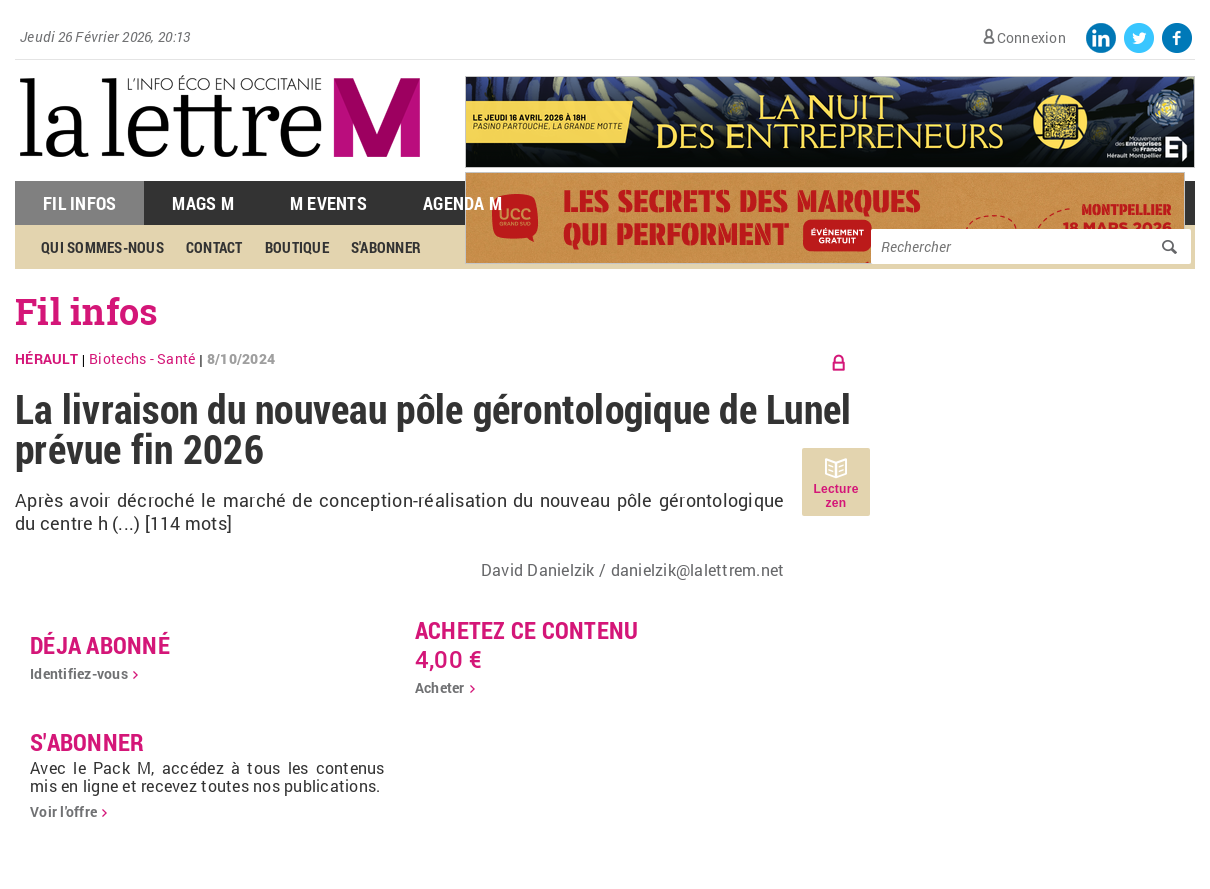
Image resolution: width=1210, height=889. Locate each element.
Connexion (1031, 37)
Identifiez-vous (79, 673)
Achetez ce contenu (527, 630)
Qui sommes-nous (102, 247)
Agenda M (462, 203)
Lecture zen (835, 496)
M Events (328, 203)
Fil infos (86, 311)
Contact (214, 247)
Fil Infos (79, 203)
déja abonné (100, 645)
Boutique (297, 247)
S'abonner (386, 247)
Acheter (440, 687)
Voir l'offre (63, 811)
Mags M (203, 203)
